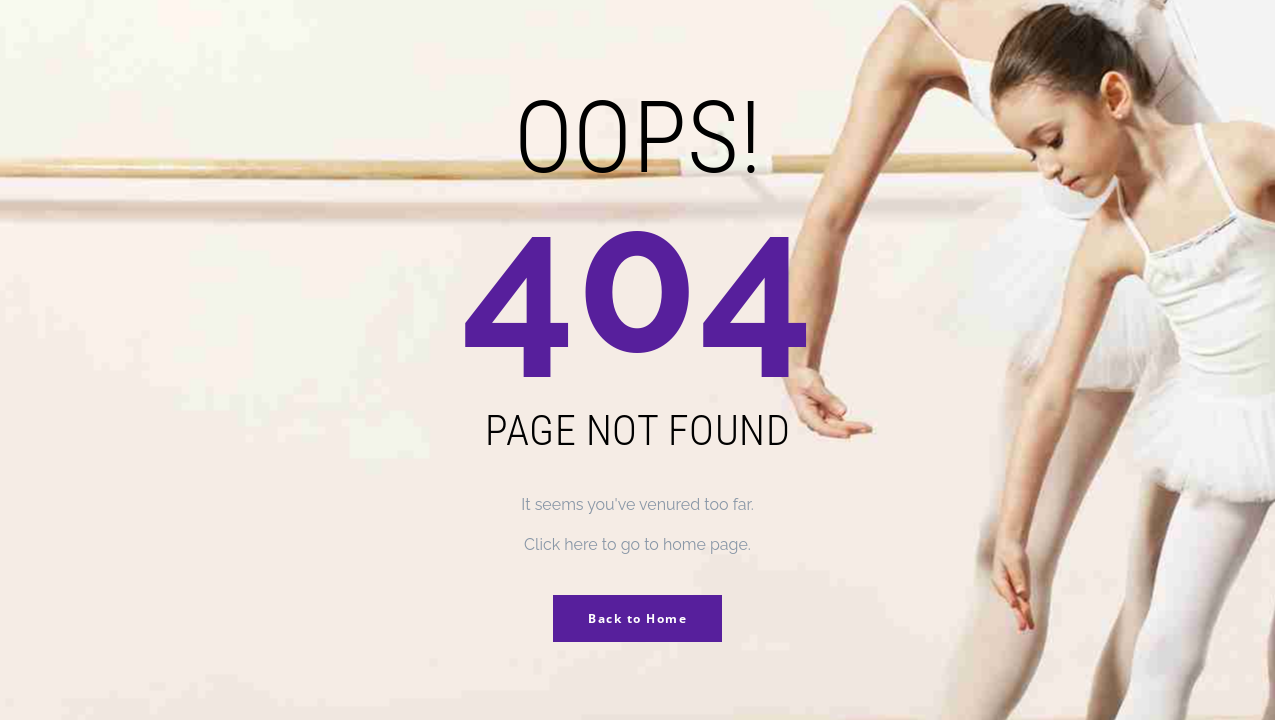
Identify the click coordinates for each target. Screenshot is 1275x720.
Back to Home (637, 618)
